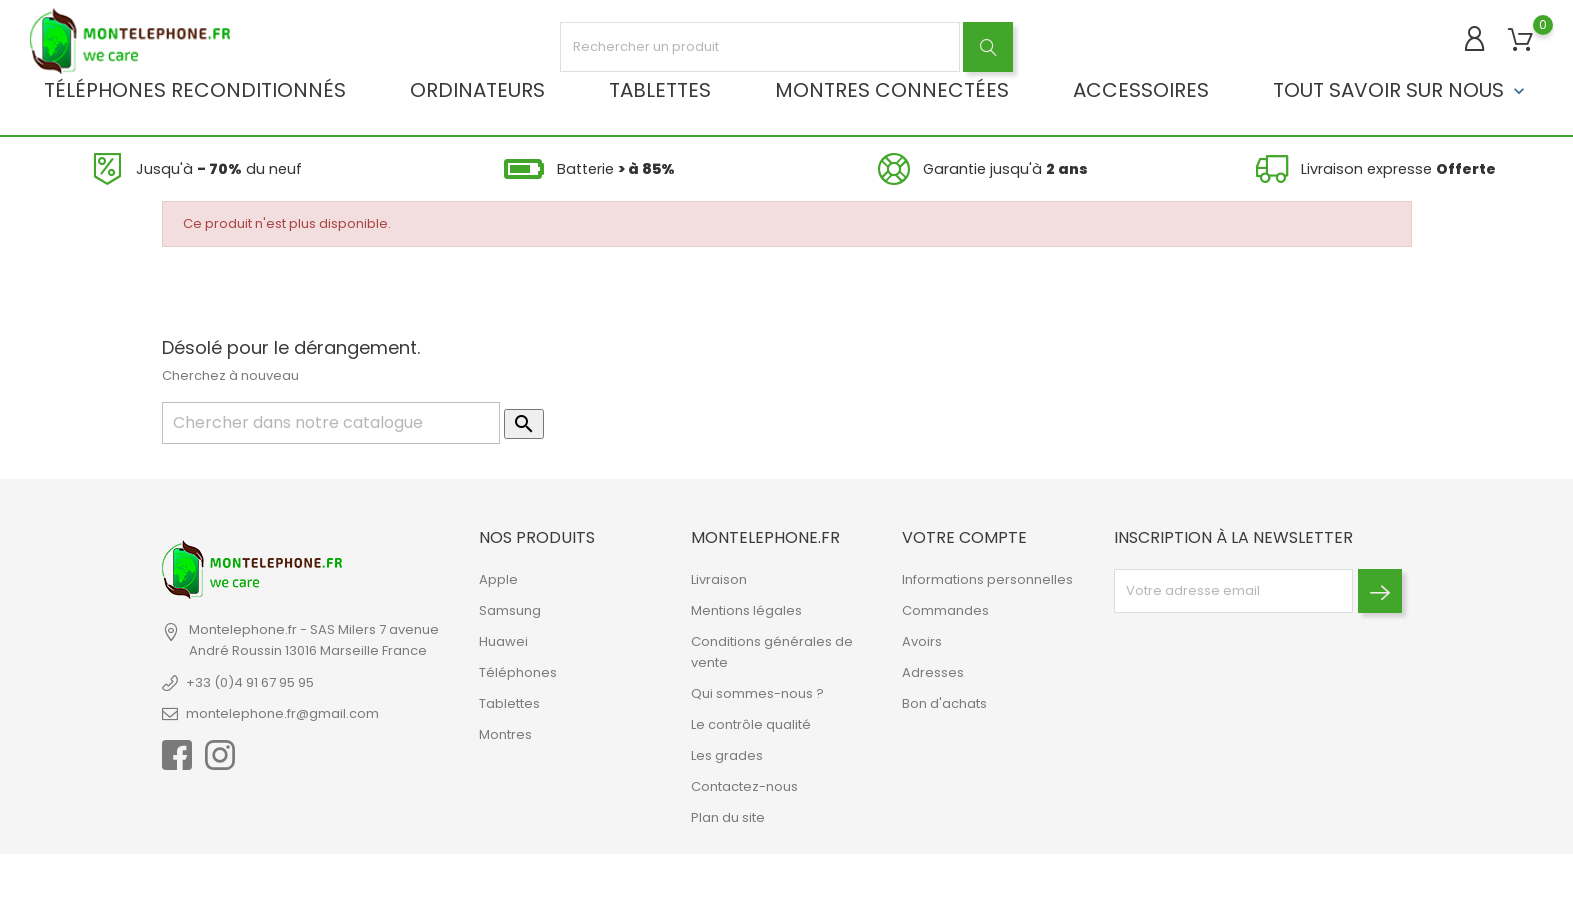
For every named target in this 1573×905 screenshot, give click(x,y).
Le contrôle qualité (751, 724)
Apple (498, 579)
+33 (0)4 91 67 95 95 (250, 682)
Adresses (933, 672)
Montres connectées (892, 90)
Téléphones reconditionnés (195, 90)
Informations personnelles (987, 579)
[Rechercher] (331, 423)
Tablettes (660, 90)
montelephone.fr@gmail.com (282, 713)
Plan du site (728, 817)
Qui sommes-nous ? (757, 693)
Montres (505, 734)
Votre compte (964, 537)
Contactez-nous (744, 786)
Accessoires (1141, 90)
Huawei (503, 641)
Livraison (719, 579)
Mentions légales (746, 610)
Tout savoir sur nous (1401, 90)
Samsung (510, 610)
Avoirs (922, 641)
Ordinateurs (477, 90)
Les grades (727, 755)
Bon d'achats (944, 703)
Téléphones (518, 672)
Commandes (945, 610)
